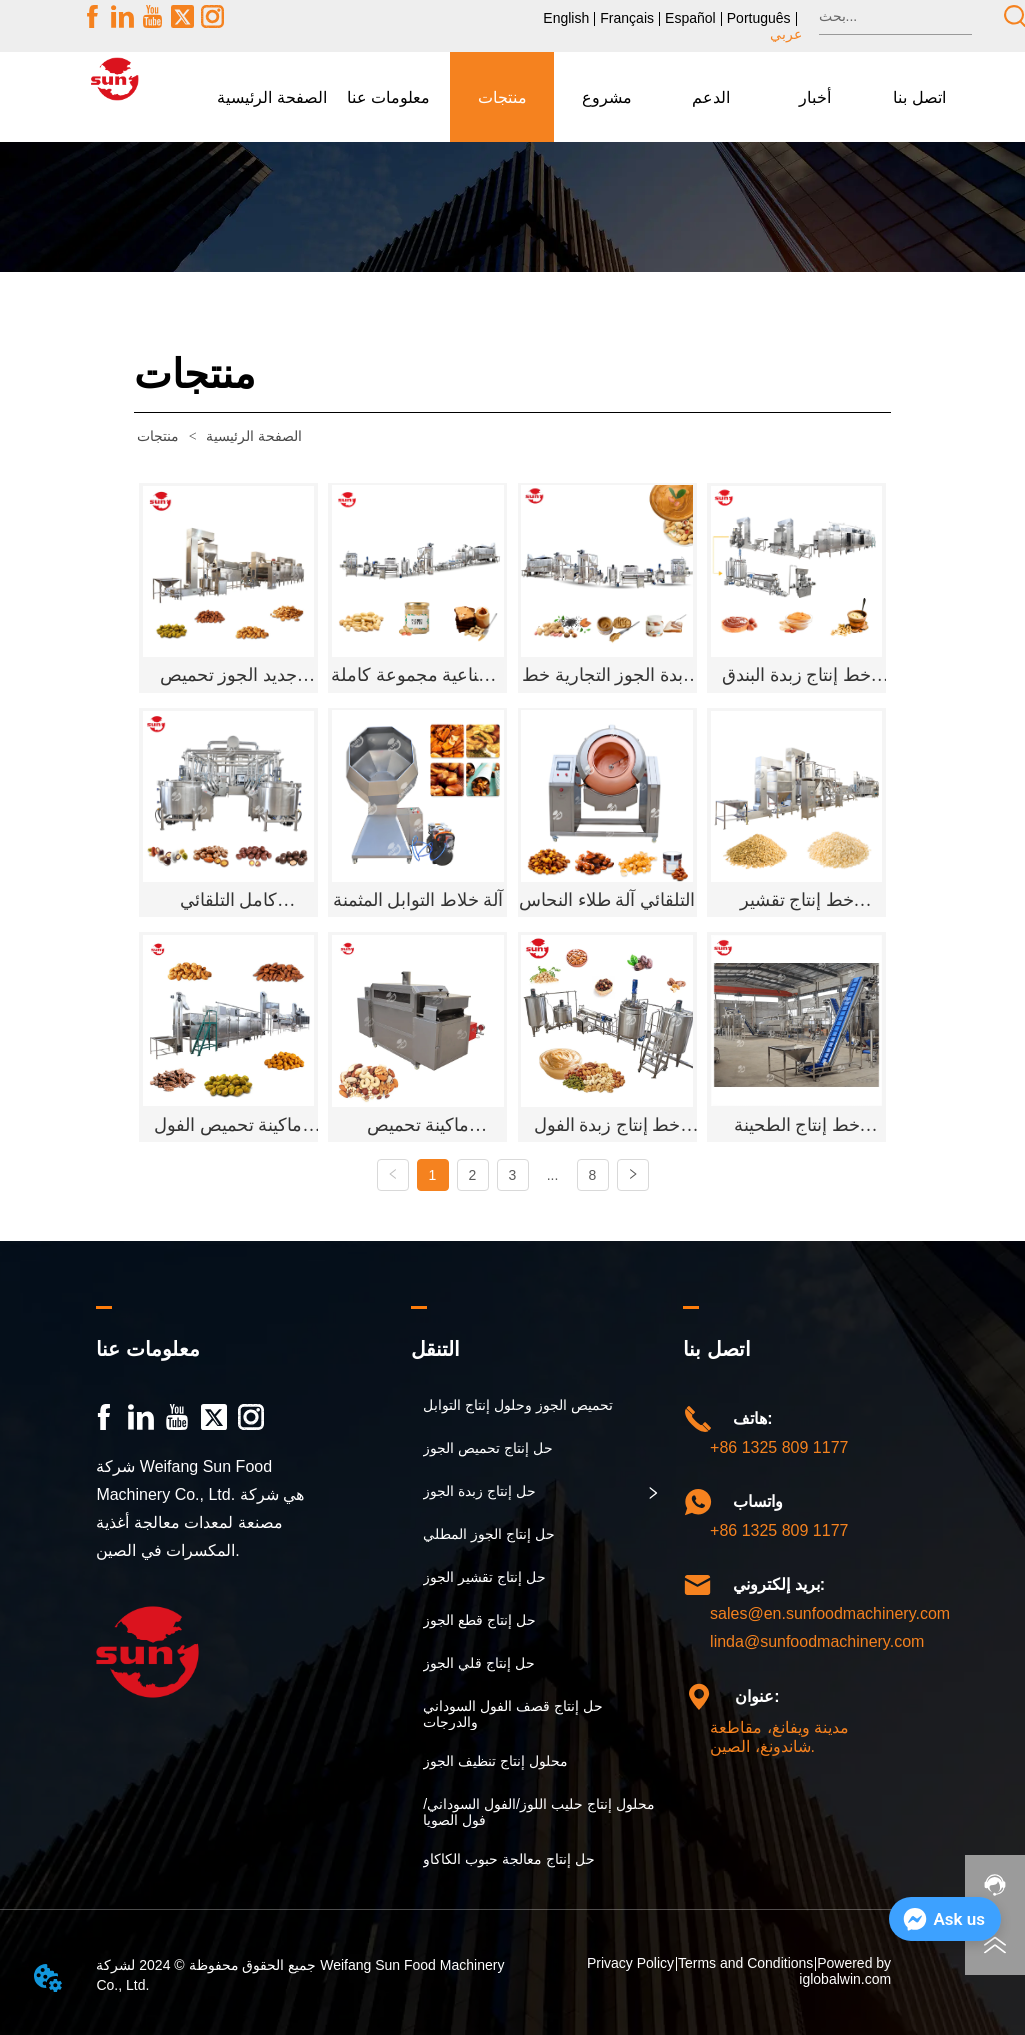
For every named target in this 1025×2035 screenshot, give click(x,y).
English (566, 18)
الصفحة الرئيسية (218, 436)
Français (627, 18)
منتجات (160, 436)
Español (690, 18)
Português (759, 18)
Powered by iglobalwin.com (845, 1971)
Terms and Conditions (745, 1963)
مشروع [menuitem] (607, 97)
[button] (388, 97)
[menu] (594, 97)
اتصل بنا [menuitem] (919, 97)
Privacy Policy (630, 1963)
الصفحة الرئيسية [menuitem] (271, 97)
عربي (786, 34)
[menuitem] (388, 97)
